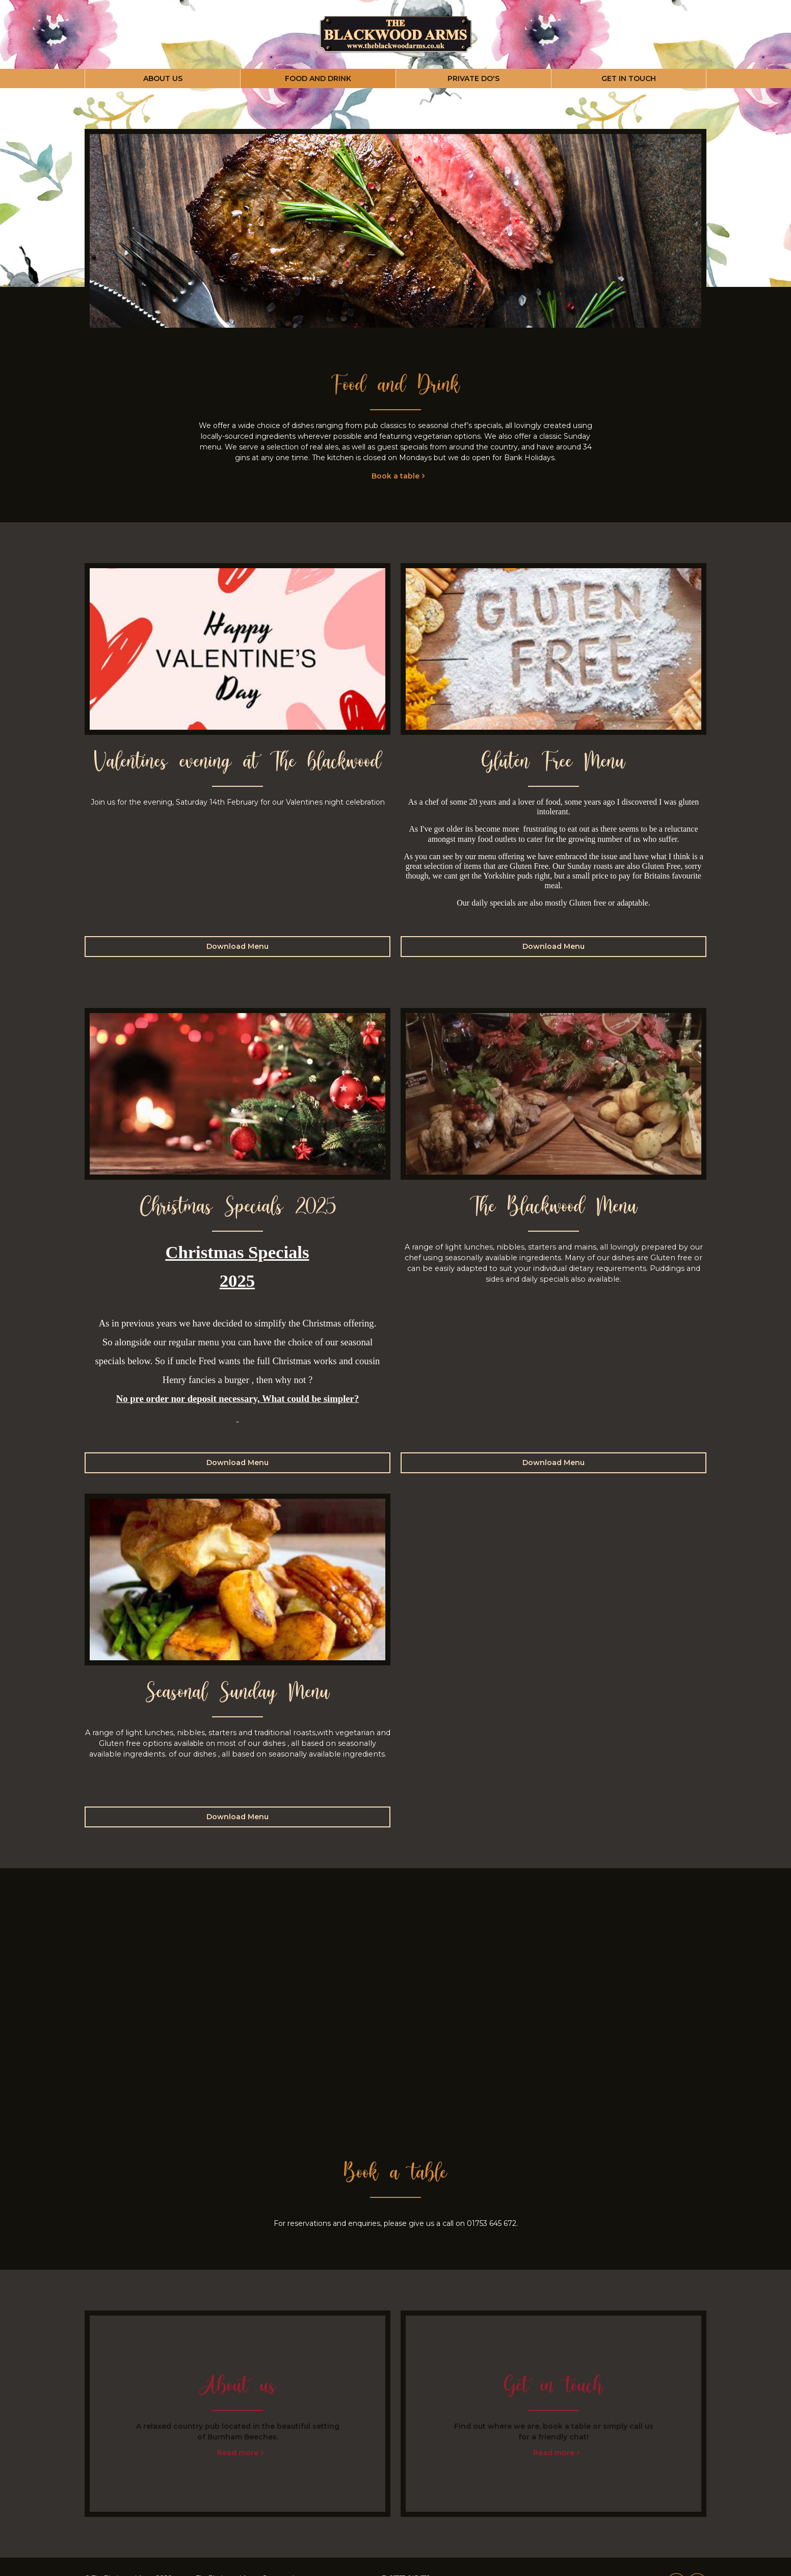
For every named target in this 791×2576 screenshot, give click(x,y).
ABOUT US (162, 78)
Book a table (395, 476)
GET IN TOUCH (628, 78)
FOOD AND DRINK (318, 78)
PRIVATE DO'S (473, 78)
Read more (237, 2453)
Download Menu (237, 946)
